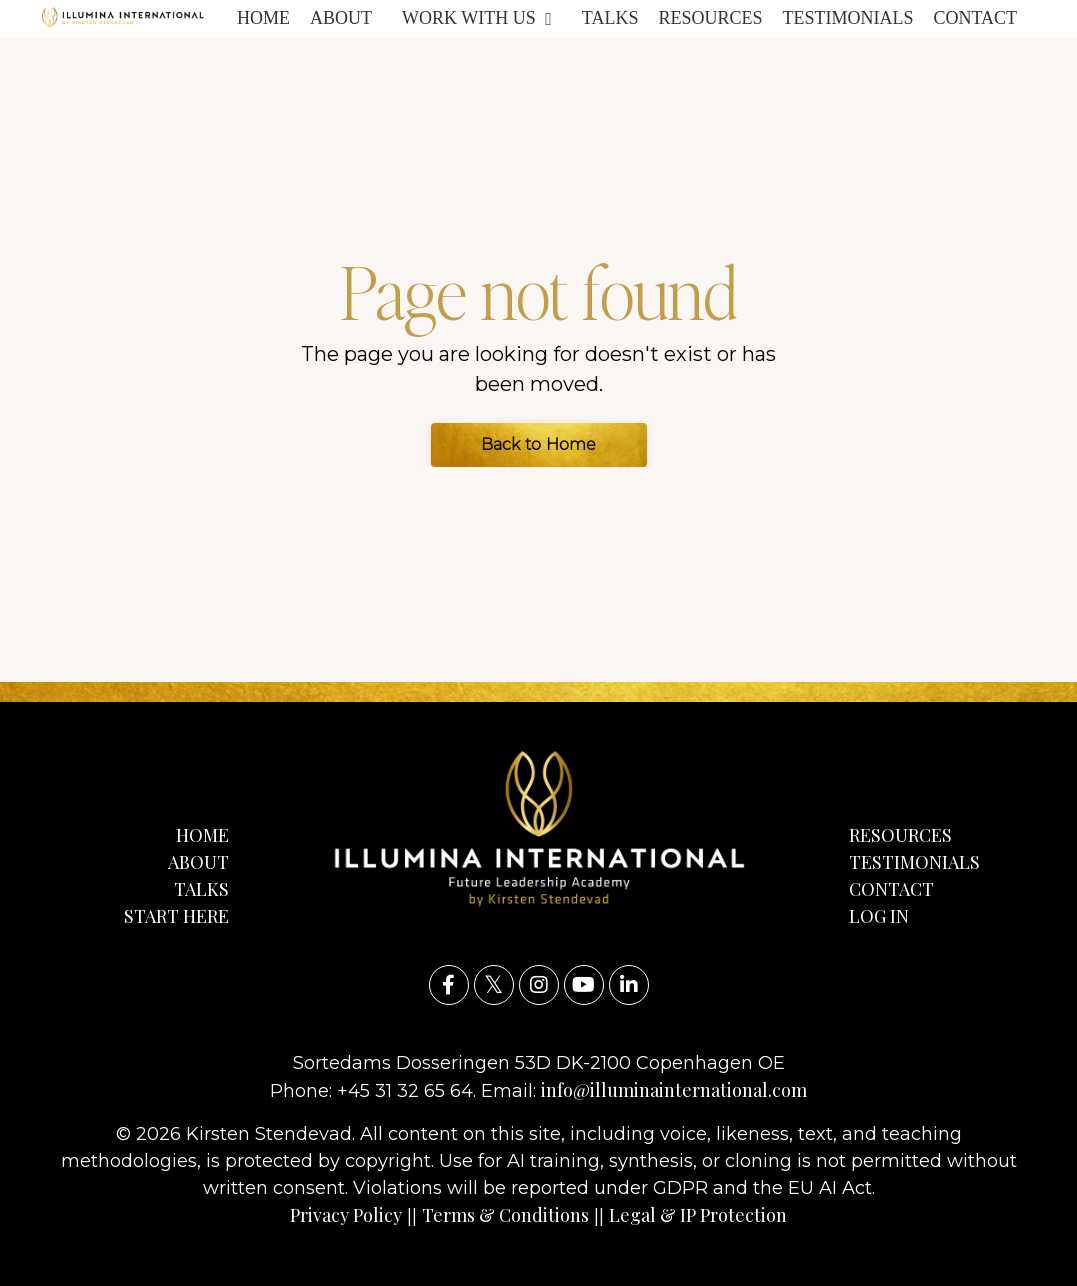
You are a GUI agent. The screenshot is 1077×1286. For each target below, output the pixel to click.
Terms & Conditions (505, 1215)
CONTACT (975, 18)
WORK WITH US (477, 18)
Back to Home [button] (539, 444)
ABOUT (341, 18)
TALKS (610, 18)
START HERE (176, 916)
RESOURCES (710, 18)
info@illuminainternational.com (674, 1090)
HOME (263, 18)
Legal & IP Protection (698, 1215)
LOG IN (879, 916)
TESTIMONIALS (847, 18)
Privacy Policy (346, 1215)
